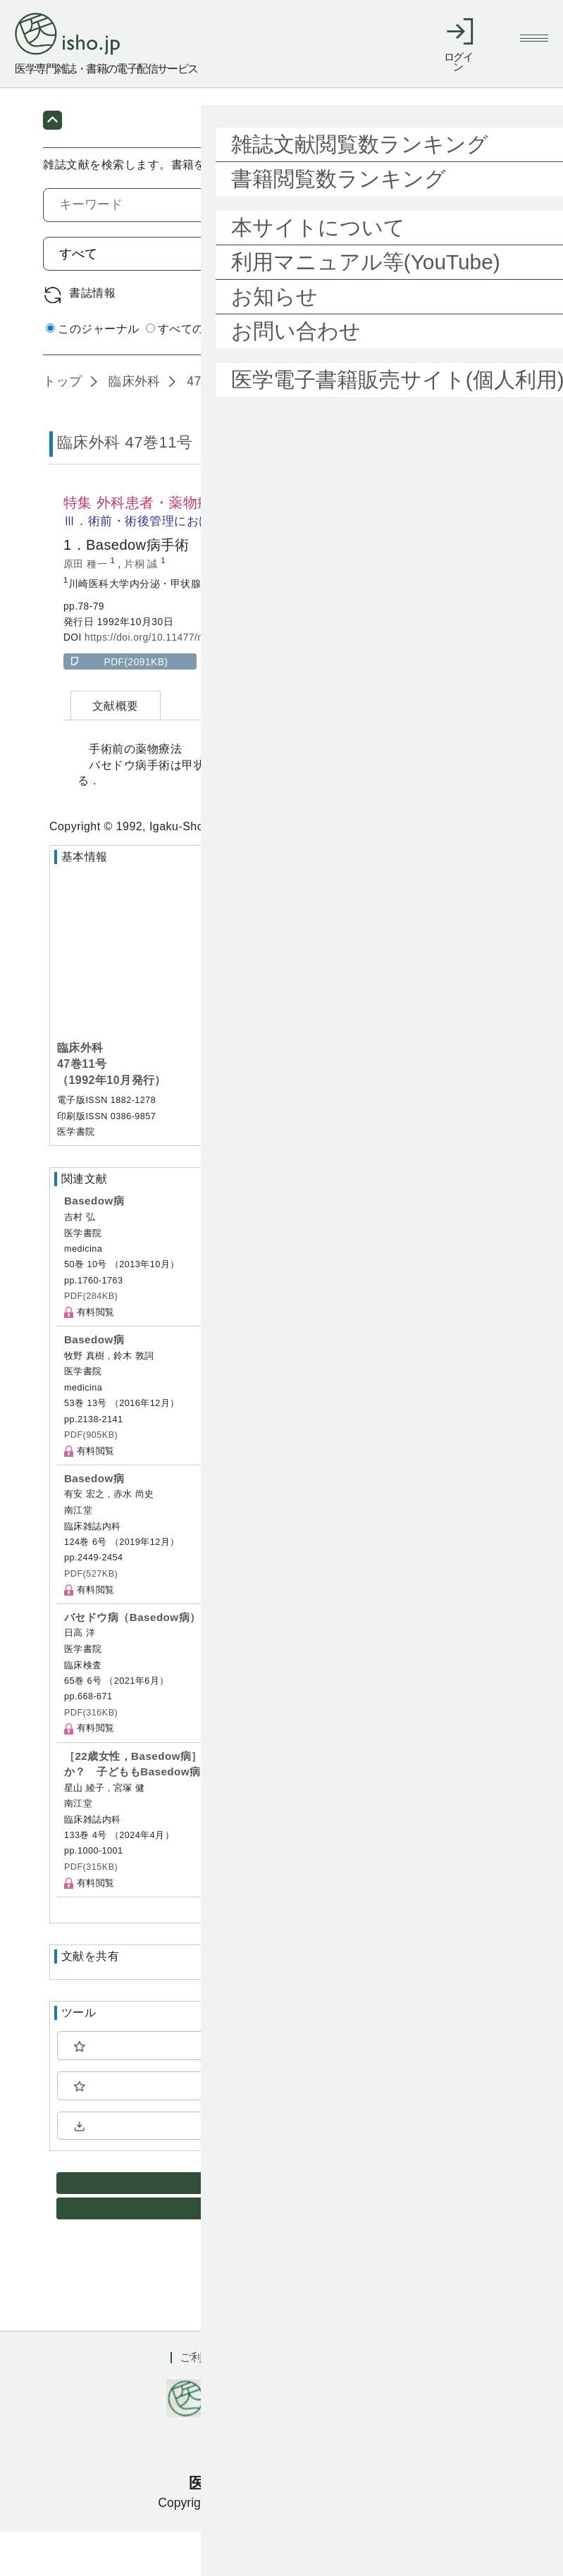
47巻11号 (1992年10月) (253, 426)
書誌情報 (92, 337)
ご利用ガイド (213, 2402)
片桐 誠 (142, 608)
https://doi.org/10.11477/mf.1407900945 (177, 682)
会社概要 (369, 2402)
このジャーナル (92, 374)
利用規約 (297, 2402)
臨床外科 (133, 426)
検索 (484, 297)
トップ (62, 426)
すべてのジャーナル (204, 374)
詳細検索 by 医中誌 (469, 375)
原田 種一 (87, 608)
